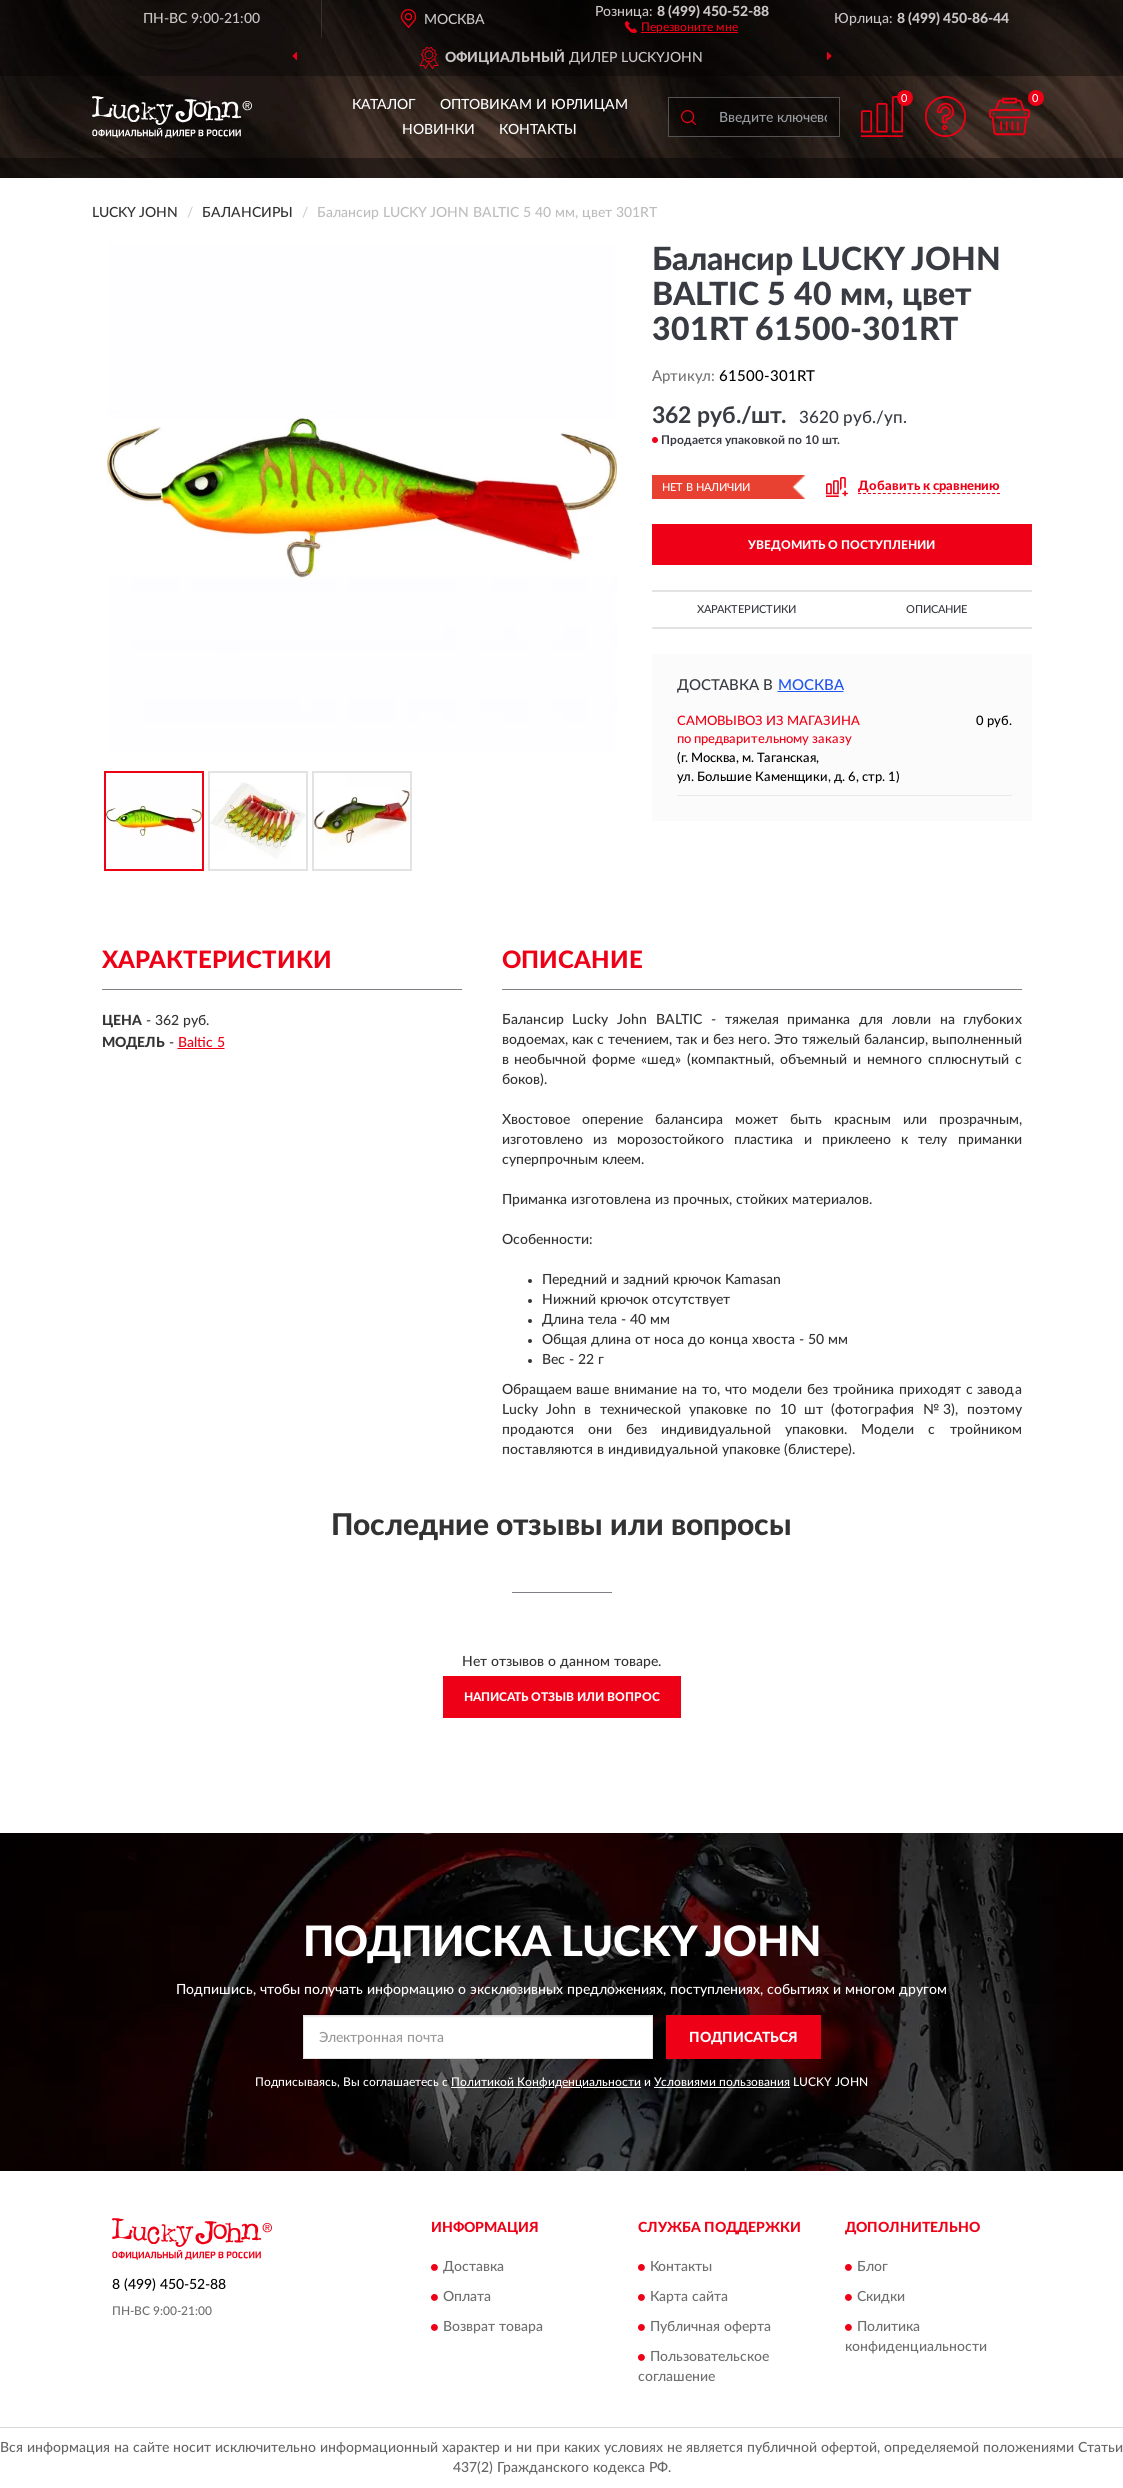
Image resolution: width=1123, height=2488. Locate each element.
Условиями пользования (722, 2082)
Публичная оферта (710, 2327)
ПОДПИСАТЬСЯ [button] (743, 2038)
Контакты (538, 130)
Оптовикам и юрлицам (534, 105)
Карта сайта (689, 2297)
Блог (872, 2267)
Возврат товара (493, 2327)
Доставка (473, 2267)
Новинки (438, 130)
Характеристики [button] (746, 609)
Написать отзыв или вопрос (562, 1697)
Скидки (881, 2297)
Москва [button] (811, 685)
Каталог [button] (384, 105)
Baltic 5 (201, 1043)
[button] (681, 26)
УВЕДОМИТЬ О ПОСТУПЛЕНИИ (841, 545)
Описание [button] (936, 609)
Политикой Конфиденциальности (546, 2082)
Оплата (467, 2297)
